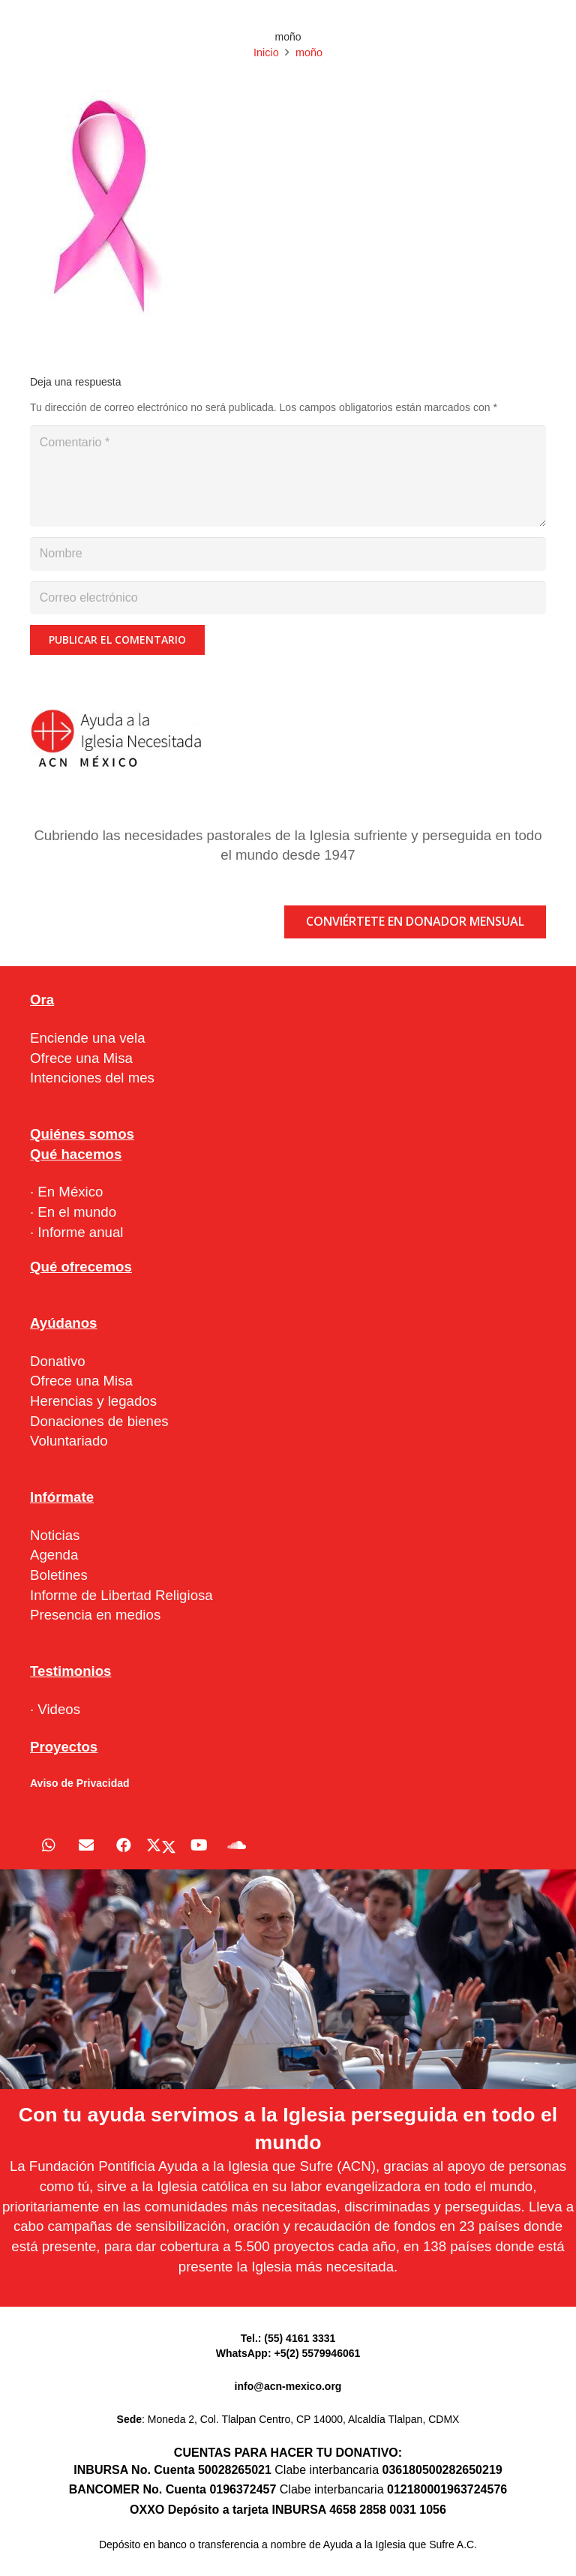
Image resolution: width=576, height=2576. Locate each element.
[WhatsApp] (49, 1845)
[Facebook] (123, 1845)
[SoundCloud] (236, 1845)
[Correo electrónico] (288, 598)
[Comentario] (288, 475)
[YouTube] (199, 1845)
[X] (161, 1845)
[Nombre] (288, 554)
